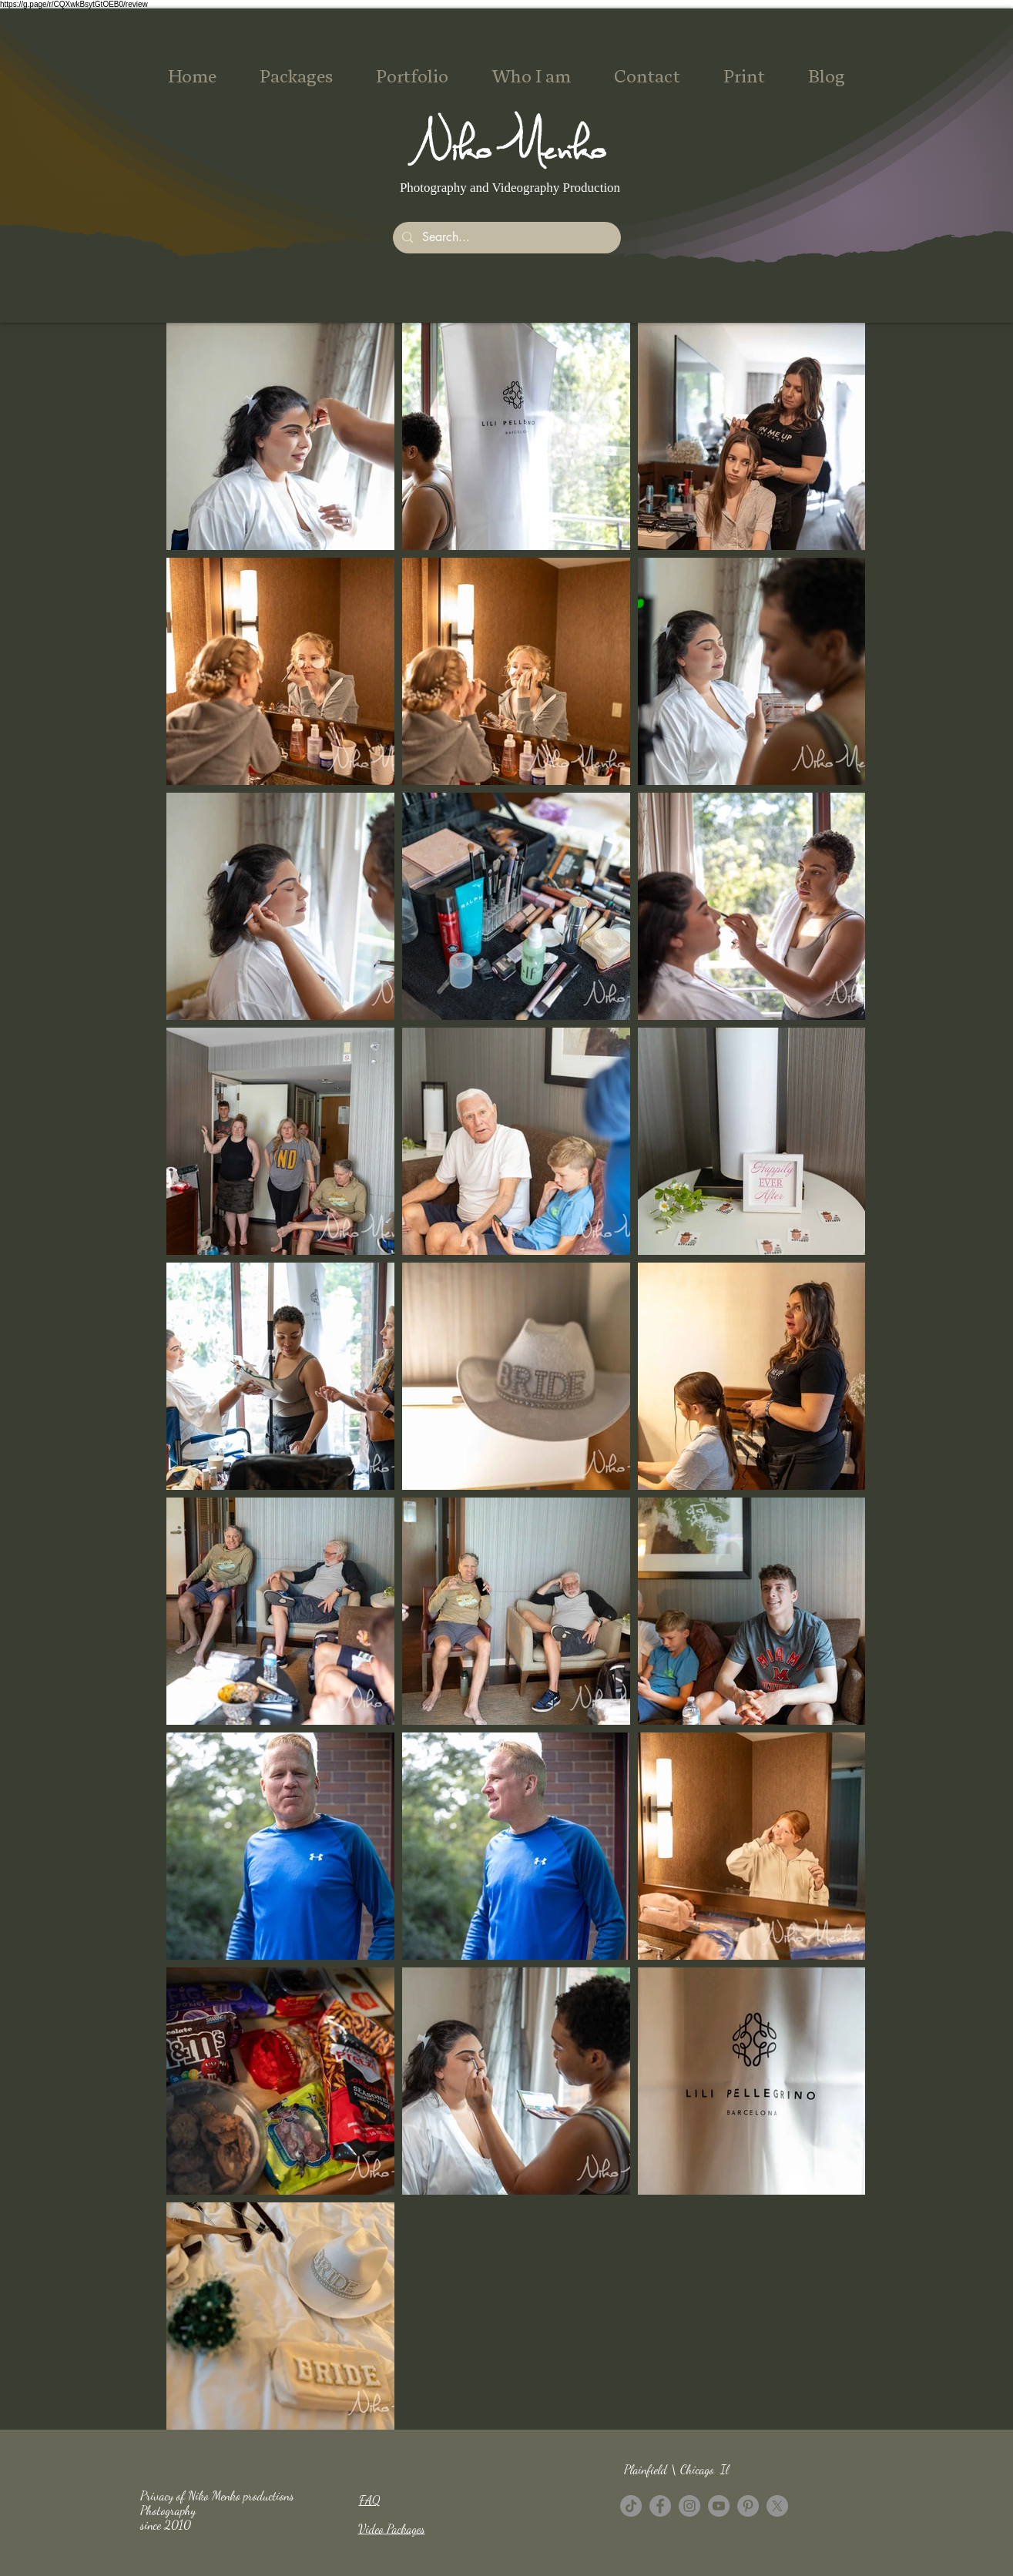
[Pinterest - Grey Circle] (748, 2506)
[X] (777, 2506)
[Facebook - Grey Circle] (660, 2506)
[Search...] (505, 237)
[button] (296, 76)
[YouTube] (719, 2506)
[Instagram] (689, 2506)
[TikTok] (631, 2506)
